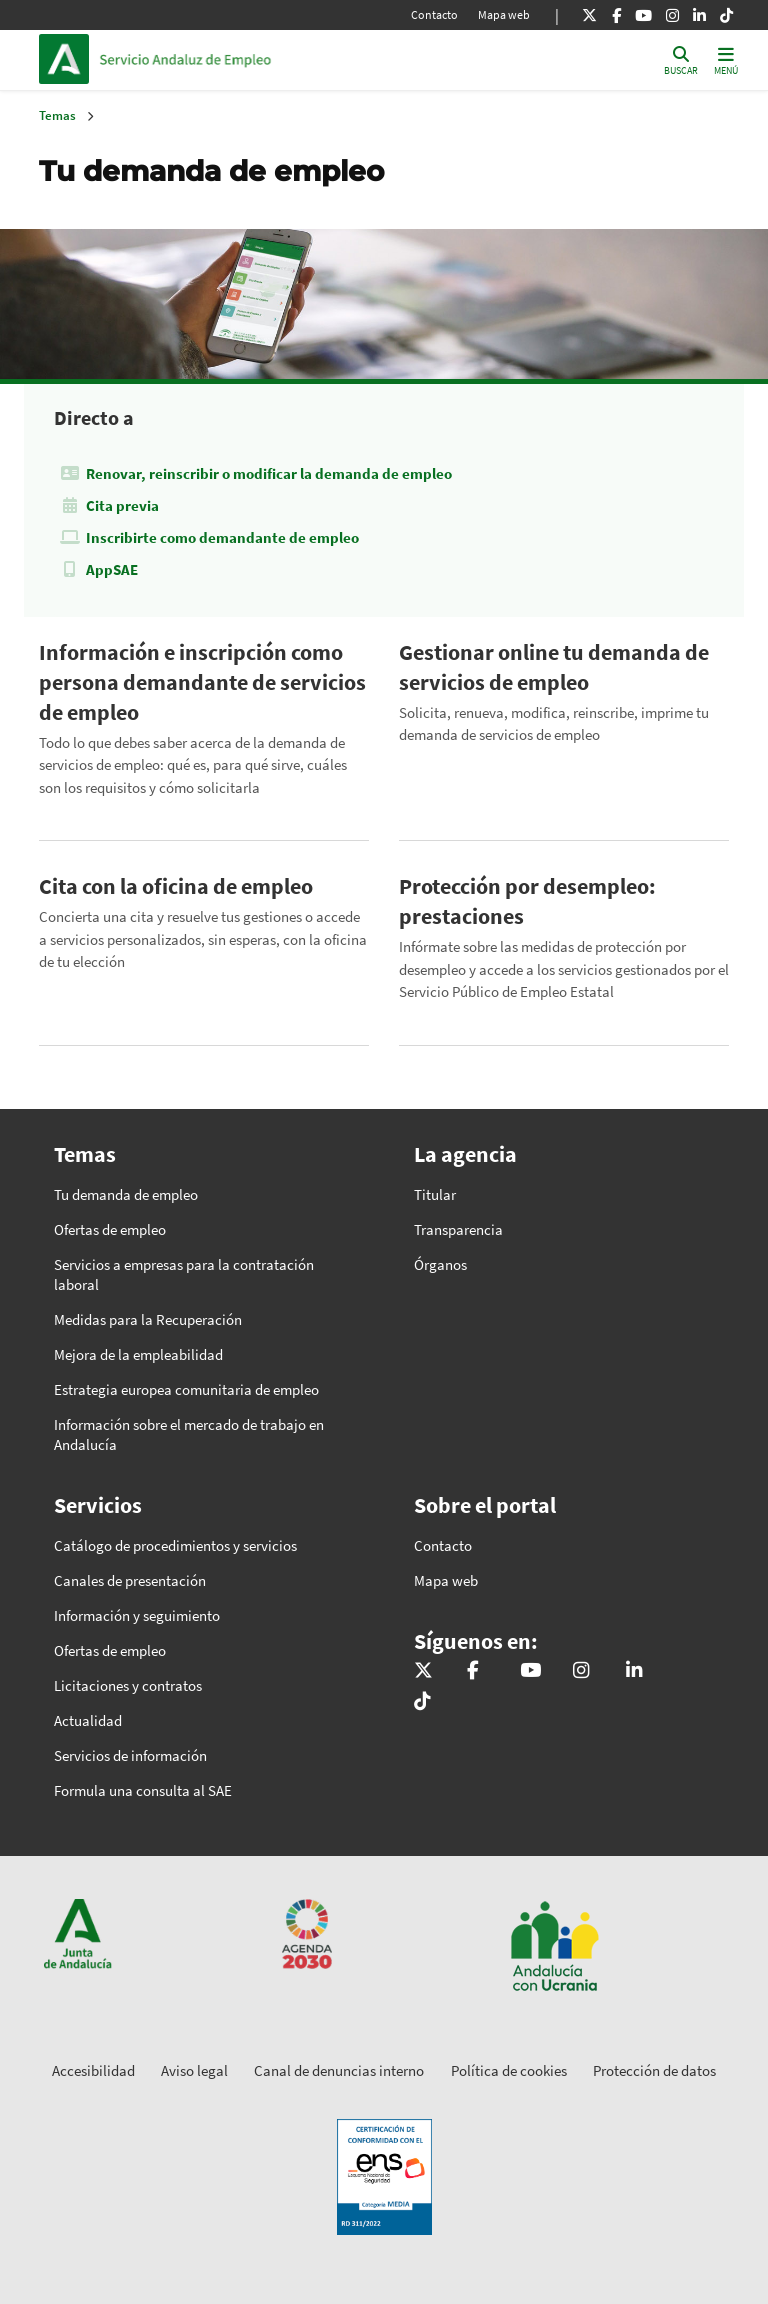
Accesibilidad (93, 2070)
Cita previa (122, 505)
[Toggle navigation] (726, 59)
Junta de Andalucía (69, 59)
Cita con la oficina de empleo (176, 886)
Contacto (434, 14)
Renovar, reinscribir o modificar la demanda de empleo (269, 473)
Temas (57, 115)
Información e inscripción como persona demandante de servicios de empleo (202, 682)
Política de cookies (509, 2070)
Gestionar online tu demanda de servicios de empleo (554, 667)
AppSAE (112, 569)
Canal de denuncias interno (339, 2070)
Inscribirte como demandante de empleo (222, 537)
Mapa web (504, 14)
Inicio (235, 59)
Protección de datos (654, 2070)
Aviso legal (194, 2070)
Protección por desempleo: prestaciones (527, 901)
